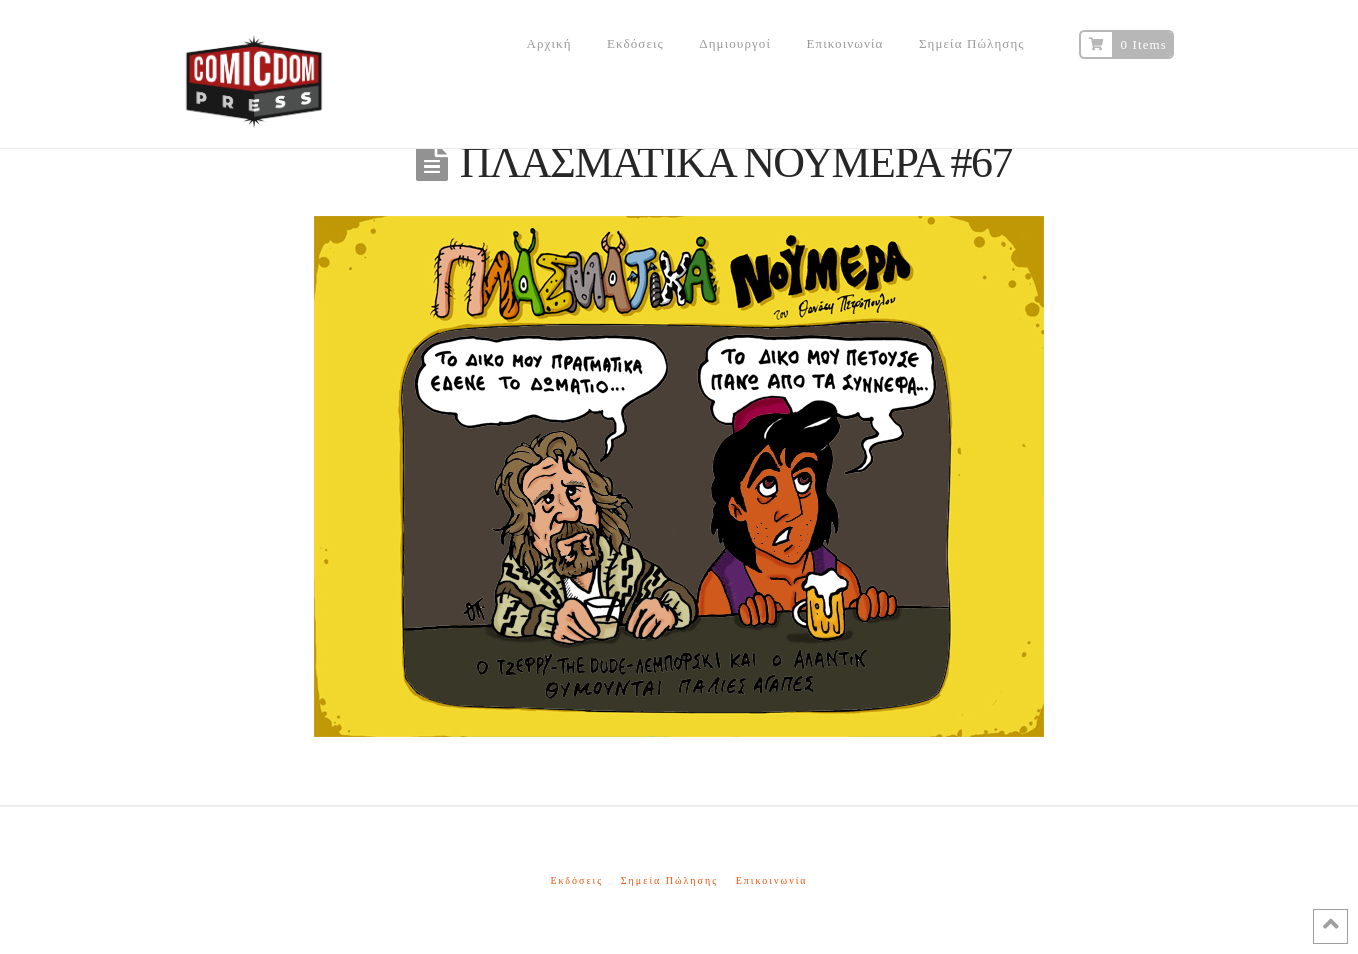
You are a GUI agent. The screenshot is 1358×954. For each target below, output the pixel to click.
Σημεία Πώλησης (669, 880)
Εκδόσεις (576, 880)
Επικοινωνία (772, 880)
